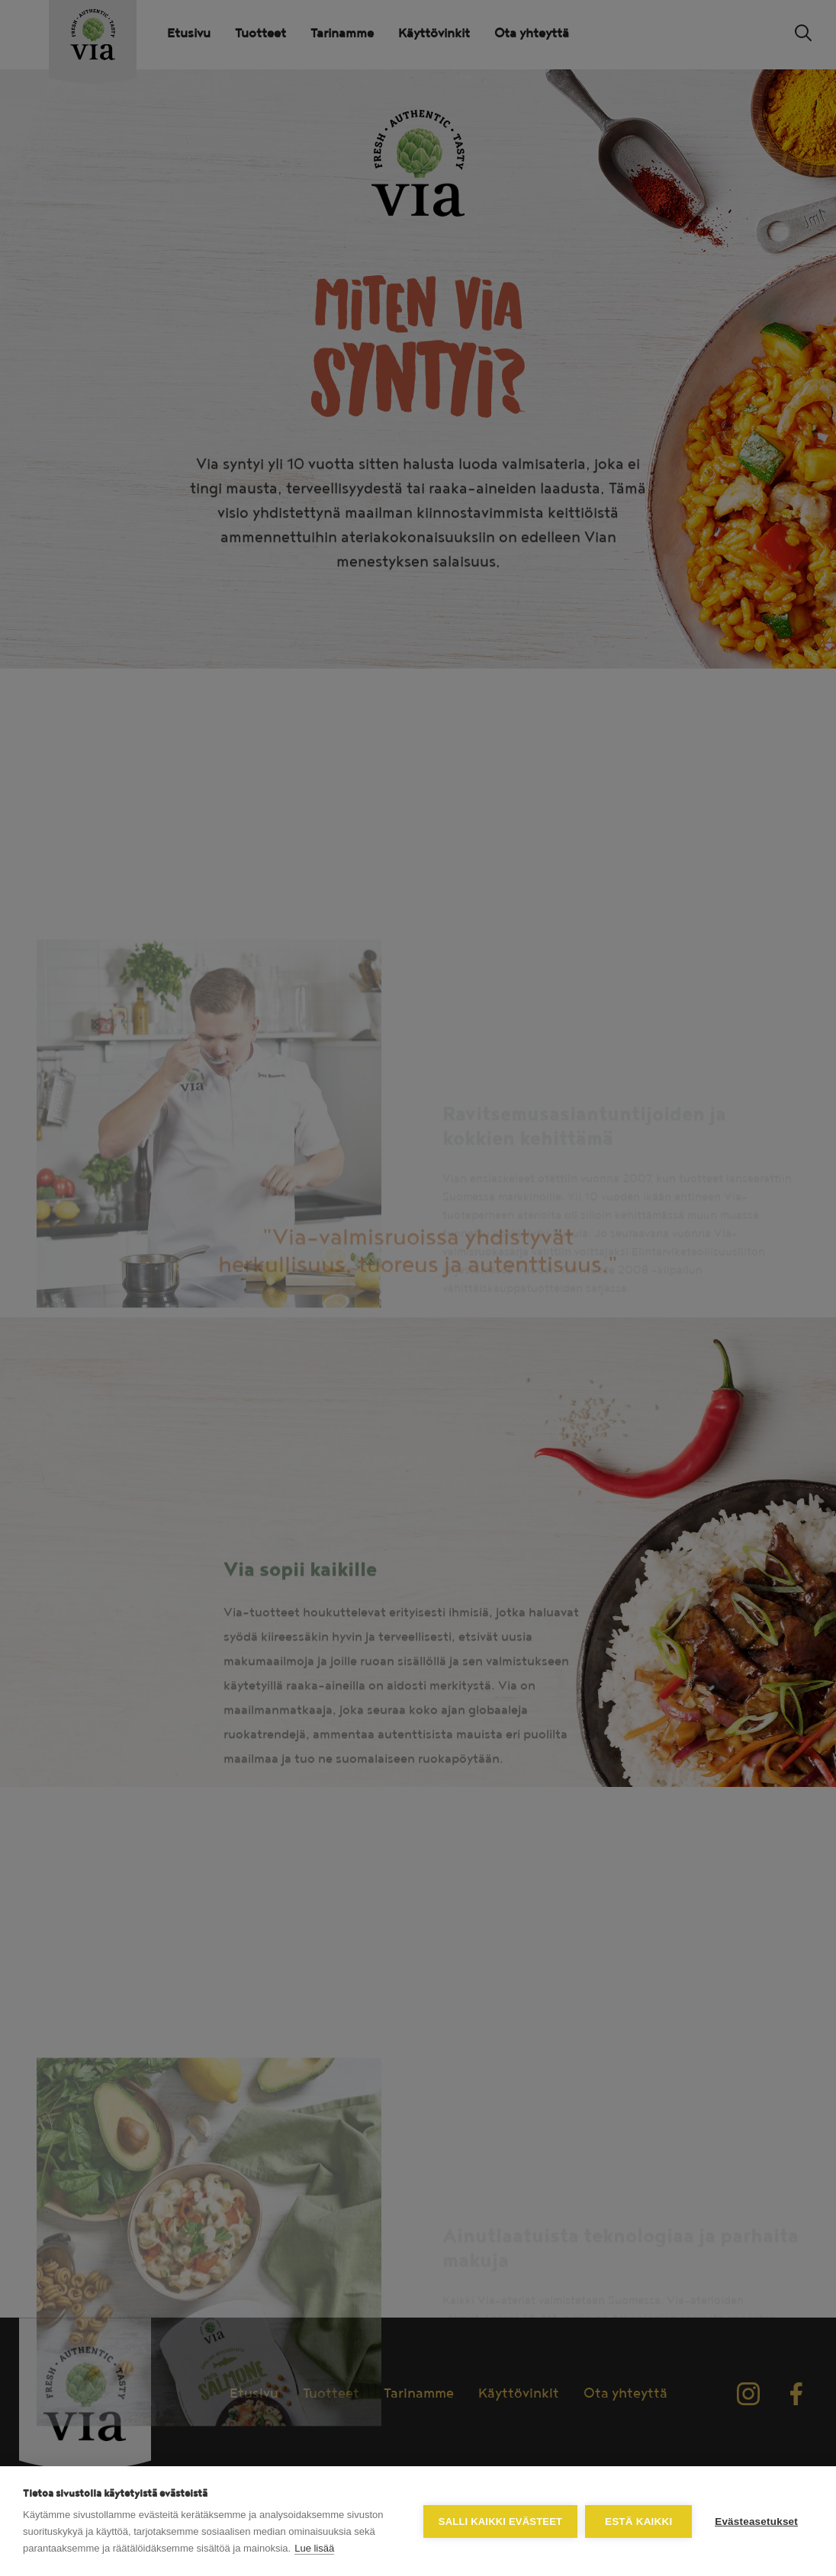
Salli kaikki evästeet (500, 2521)
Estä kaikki (638, 2521)
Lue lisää (314, 2548)
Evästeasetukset (756, 2521)
